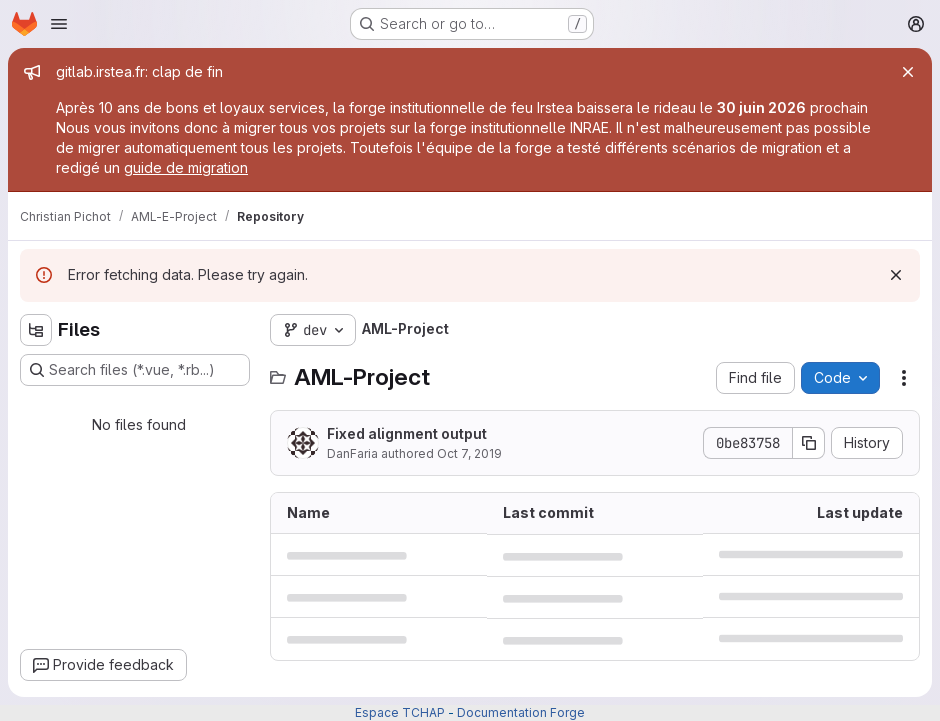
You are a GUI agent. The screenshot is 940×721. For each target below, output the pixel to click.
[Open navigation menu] (59, 24)
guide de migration (186, 167)
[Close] (908, 72)
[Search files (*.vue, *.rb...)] (135, 370)
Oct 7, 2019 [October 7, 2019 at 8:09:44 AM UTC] (469, 453)
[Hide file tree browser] (36, 330)
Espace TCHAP (400, 712)
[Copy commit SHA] (809, 443)
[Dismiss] (896, 275)
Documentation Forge (521, 712)
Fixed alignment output (407, 433)
